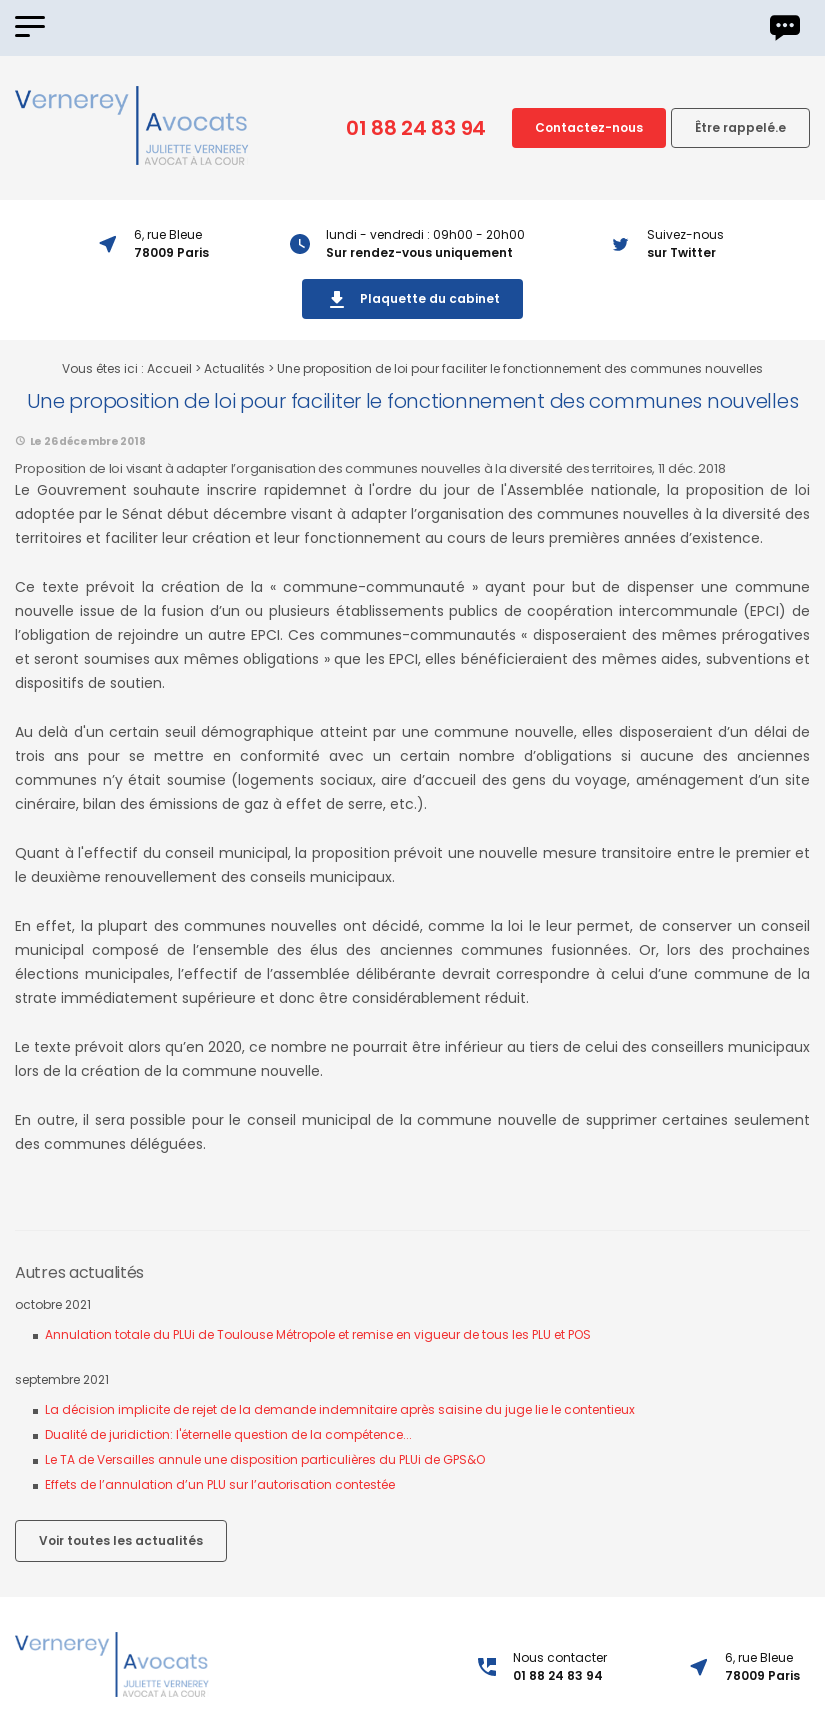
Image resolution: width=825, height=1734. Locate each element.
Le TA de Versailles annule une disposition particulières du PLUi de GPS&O (265, 1459)
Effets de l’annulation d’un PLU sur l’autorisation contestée (220, 1484)
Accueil (169, 368)
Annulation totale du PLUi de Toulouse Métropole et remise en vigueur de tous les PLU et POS (318, 1334)
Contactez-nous (589, 127)
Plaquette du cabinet (412, 300)
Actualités (234, 368)
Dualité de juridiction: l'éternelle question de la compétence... (228, 1434)
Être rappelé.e (740, 127)
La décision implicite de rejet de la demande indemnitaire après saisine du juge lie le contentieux (340, 1409)
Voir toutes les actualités (121, 1540)
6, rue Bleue (762, 1667)
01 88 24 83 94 (416, 128)
